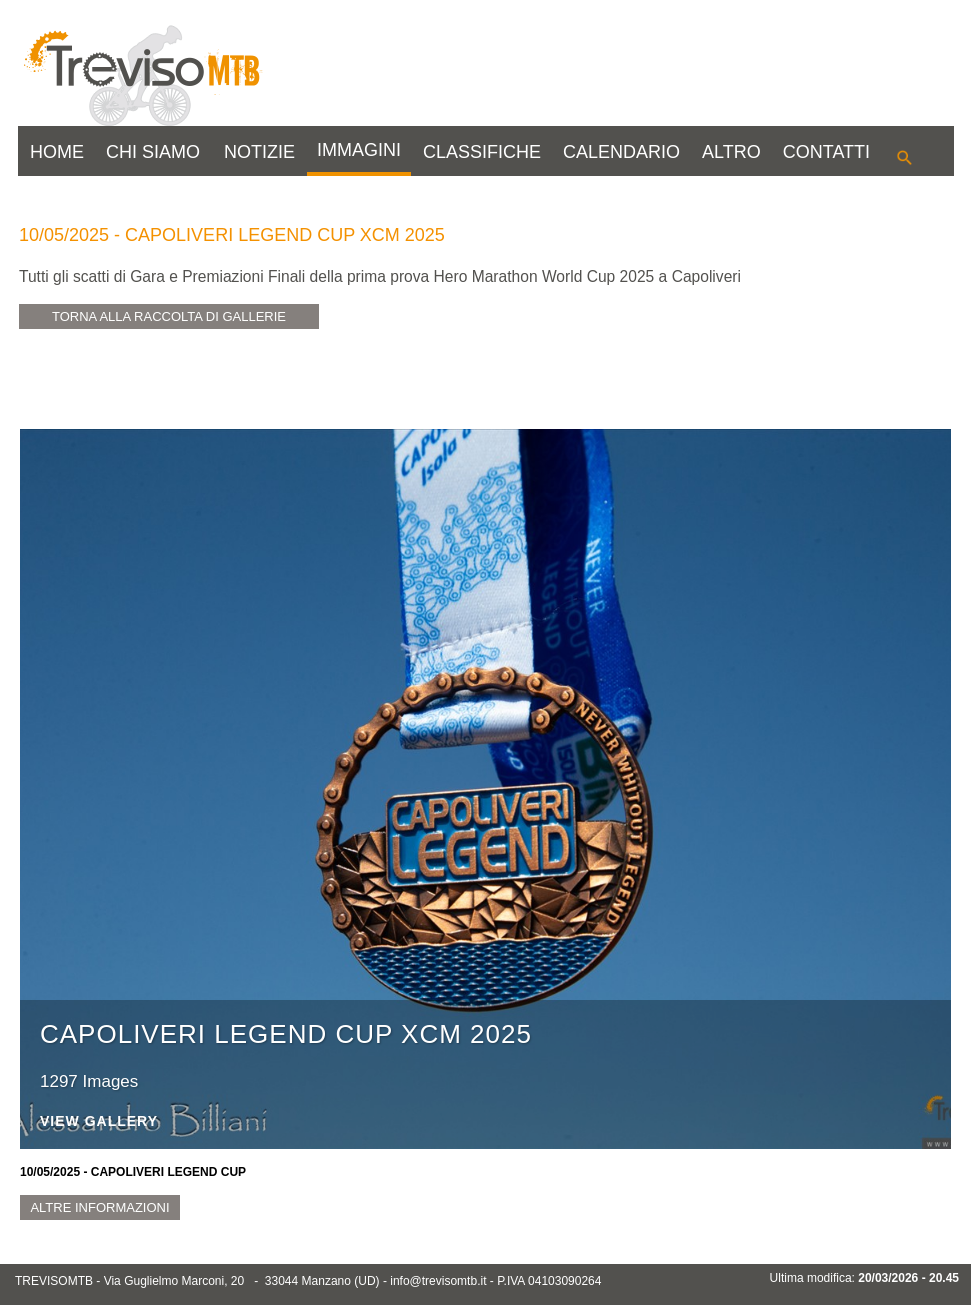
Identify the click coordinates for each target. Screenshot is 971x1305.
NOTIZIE (259, 152)
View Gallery (99, 1121)
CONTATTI (826, 152)
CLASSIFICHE (482, 152)
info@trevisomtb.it (438, 1281)
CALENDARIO (621, 152)
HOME (57, 152)
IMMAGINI (359, 150)
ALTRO (731, 152)
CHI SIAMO (153, 152)
